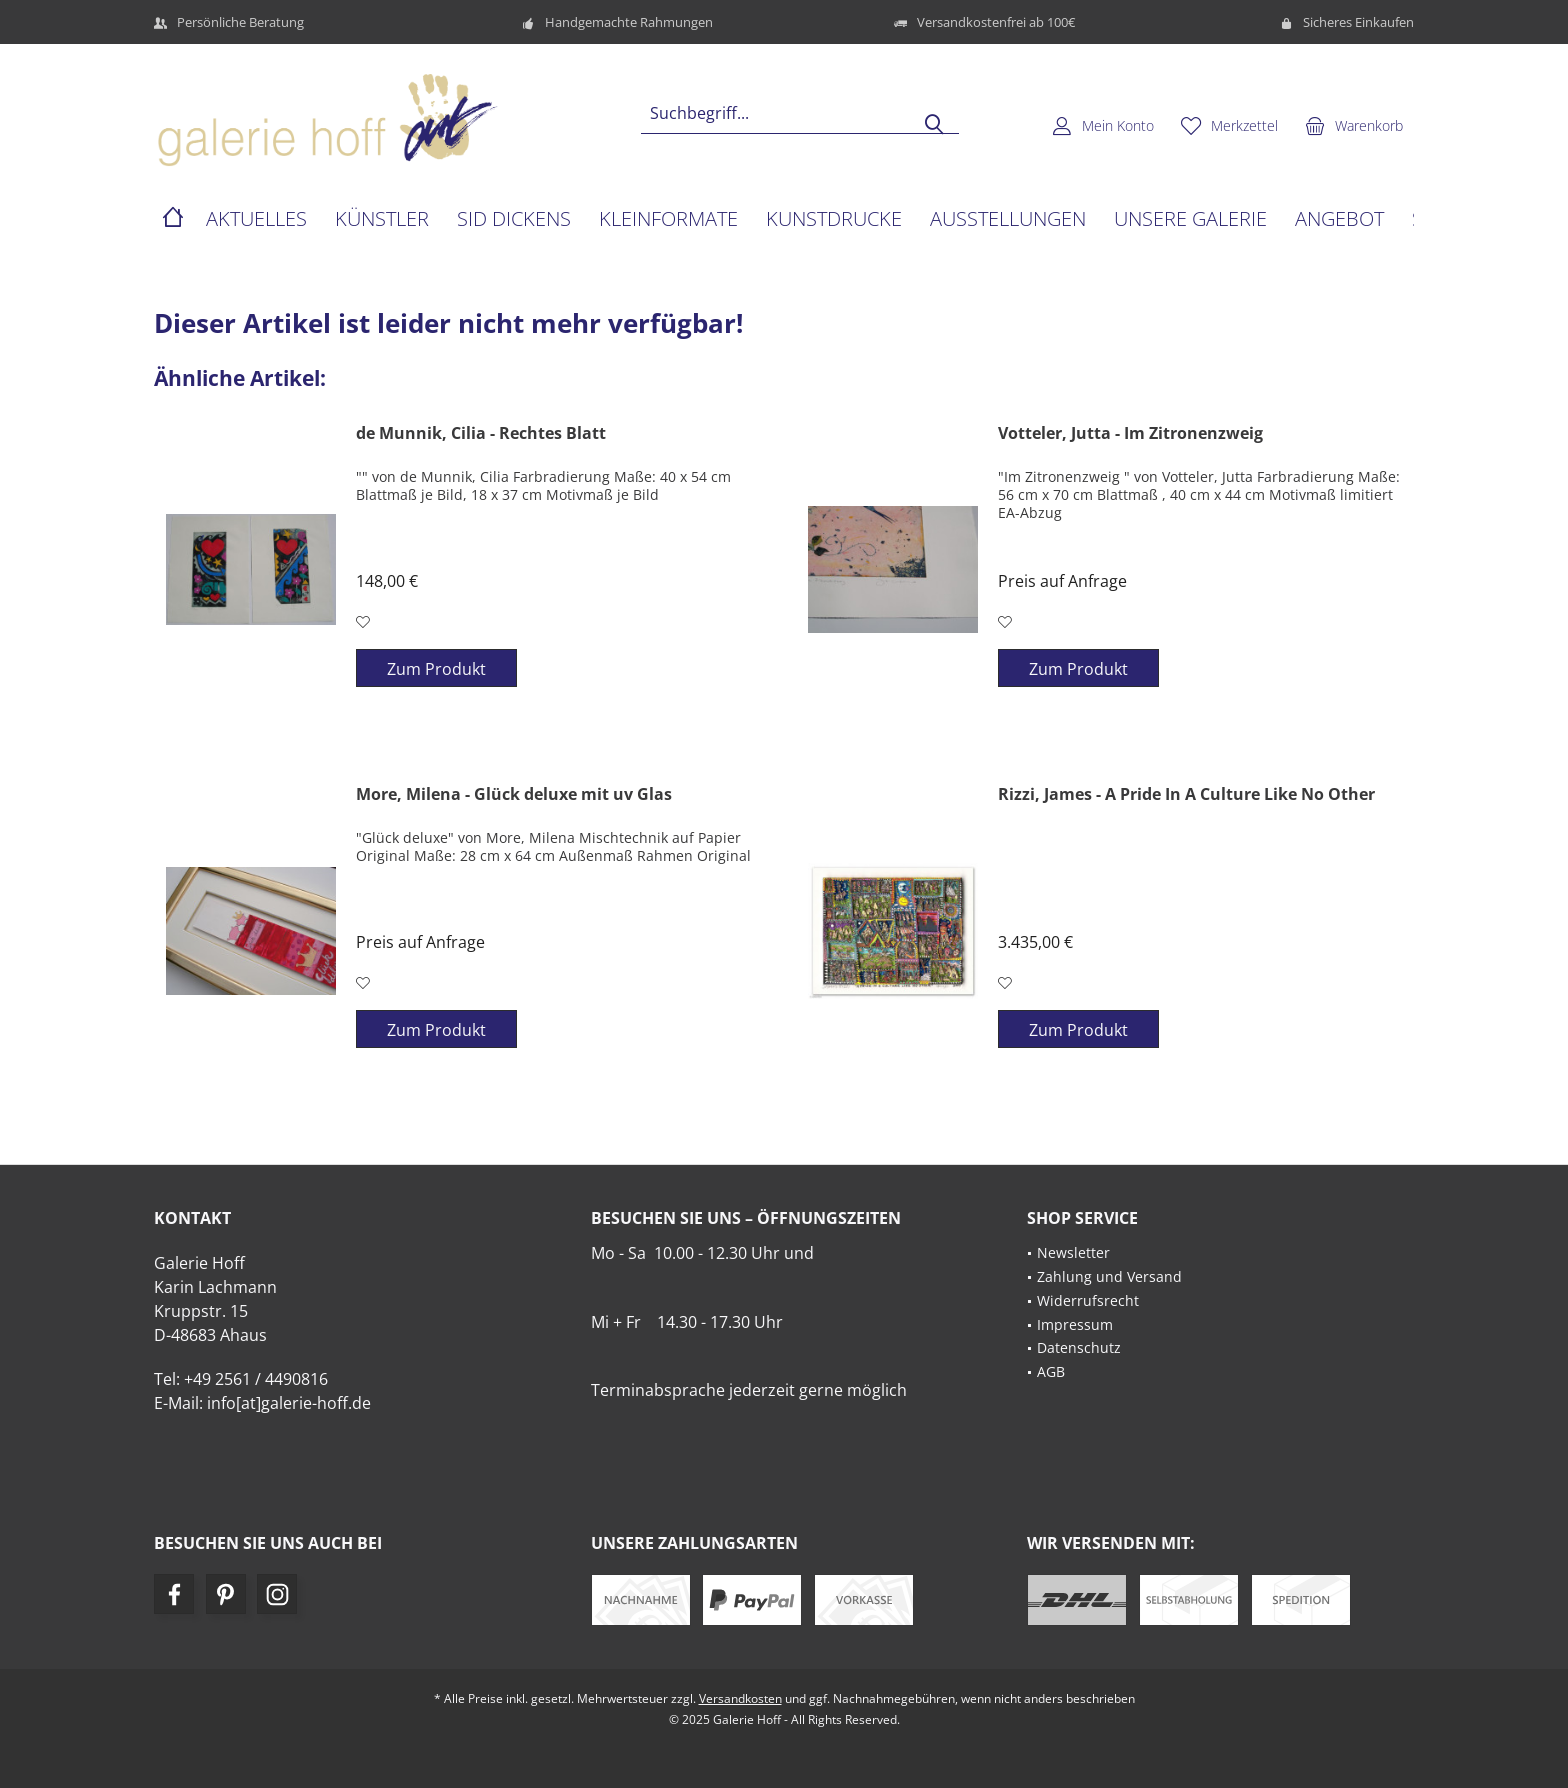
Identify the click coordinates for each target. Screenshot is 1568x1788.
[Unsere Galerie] (1190, 219)
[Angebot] (1339, 219)
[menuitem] (1354, 125)
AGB (1051, 1371)
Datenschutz (1079, 1347)
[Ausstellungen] (1008, 219)
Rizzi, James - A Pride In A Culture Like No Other (1186, 794)
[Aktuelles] (256, 219)
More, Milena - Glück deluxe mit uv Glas (514, 794)
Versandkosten (740, 1698)
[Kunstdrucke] (834, 219)
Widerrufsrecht (1088, 1300)
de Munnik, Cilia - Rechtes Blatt (481, 433)
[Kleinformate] (668, 219)
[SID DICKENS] (514, 219)
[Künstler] (382, 219)
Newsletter (1073, 1252)
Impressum (1075, 1324)
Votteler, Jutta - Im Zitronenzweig (1130, 433)
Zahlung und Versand (1109, 1276)
